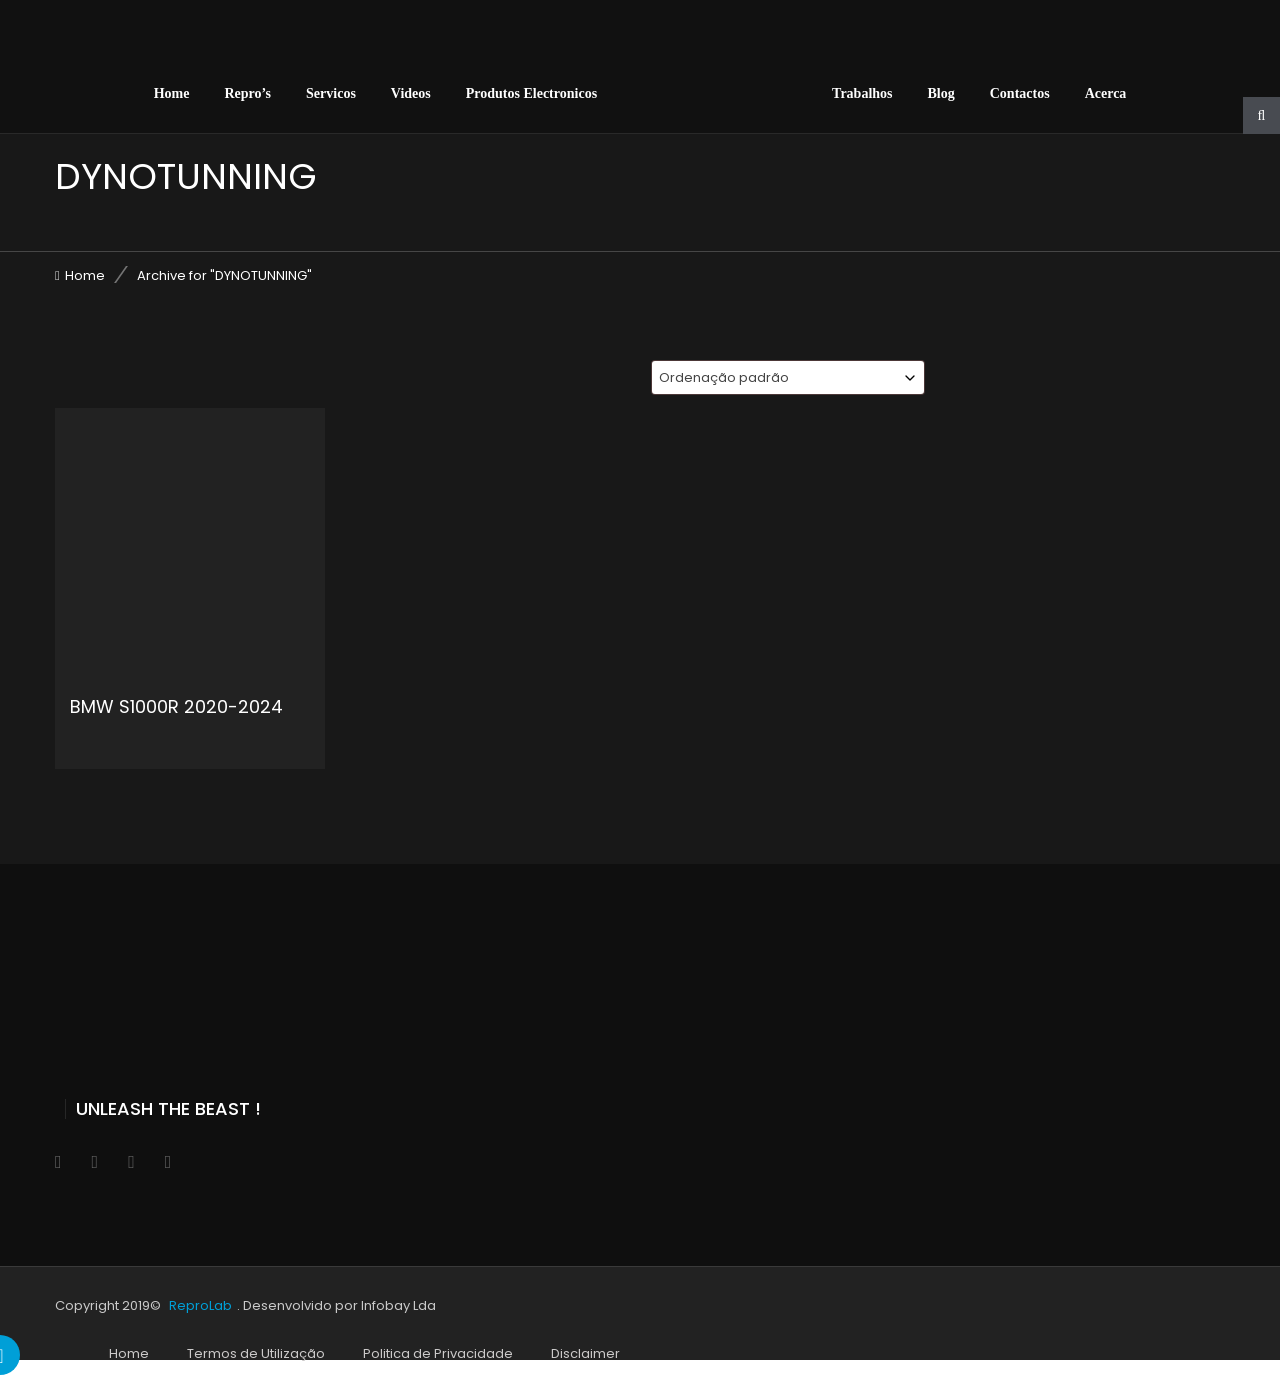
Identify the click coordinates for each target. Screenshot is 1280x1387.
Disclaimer (585, 1353)
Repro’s (247, 93)
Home (172, 93)
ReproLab (200, 1305)
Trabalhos (862, 93)
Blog (941, 93)
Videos (411, 93)
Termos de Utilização (256, 1353)
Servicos (331, 93)
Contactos (1020, 93)
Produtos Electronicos (531, 93)
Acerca (1106, 93)
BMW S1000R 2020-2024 (176, 706)
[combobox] (788, 377)
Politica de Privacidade (438, 1353)
